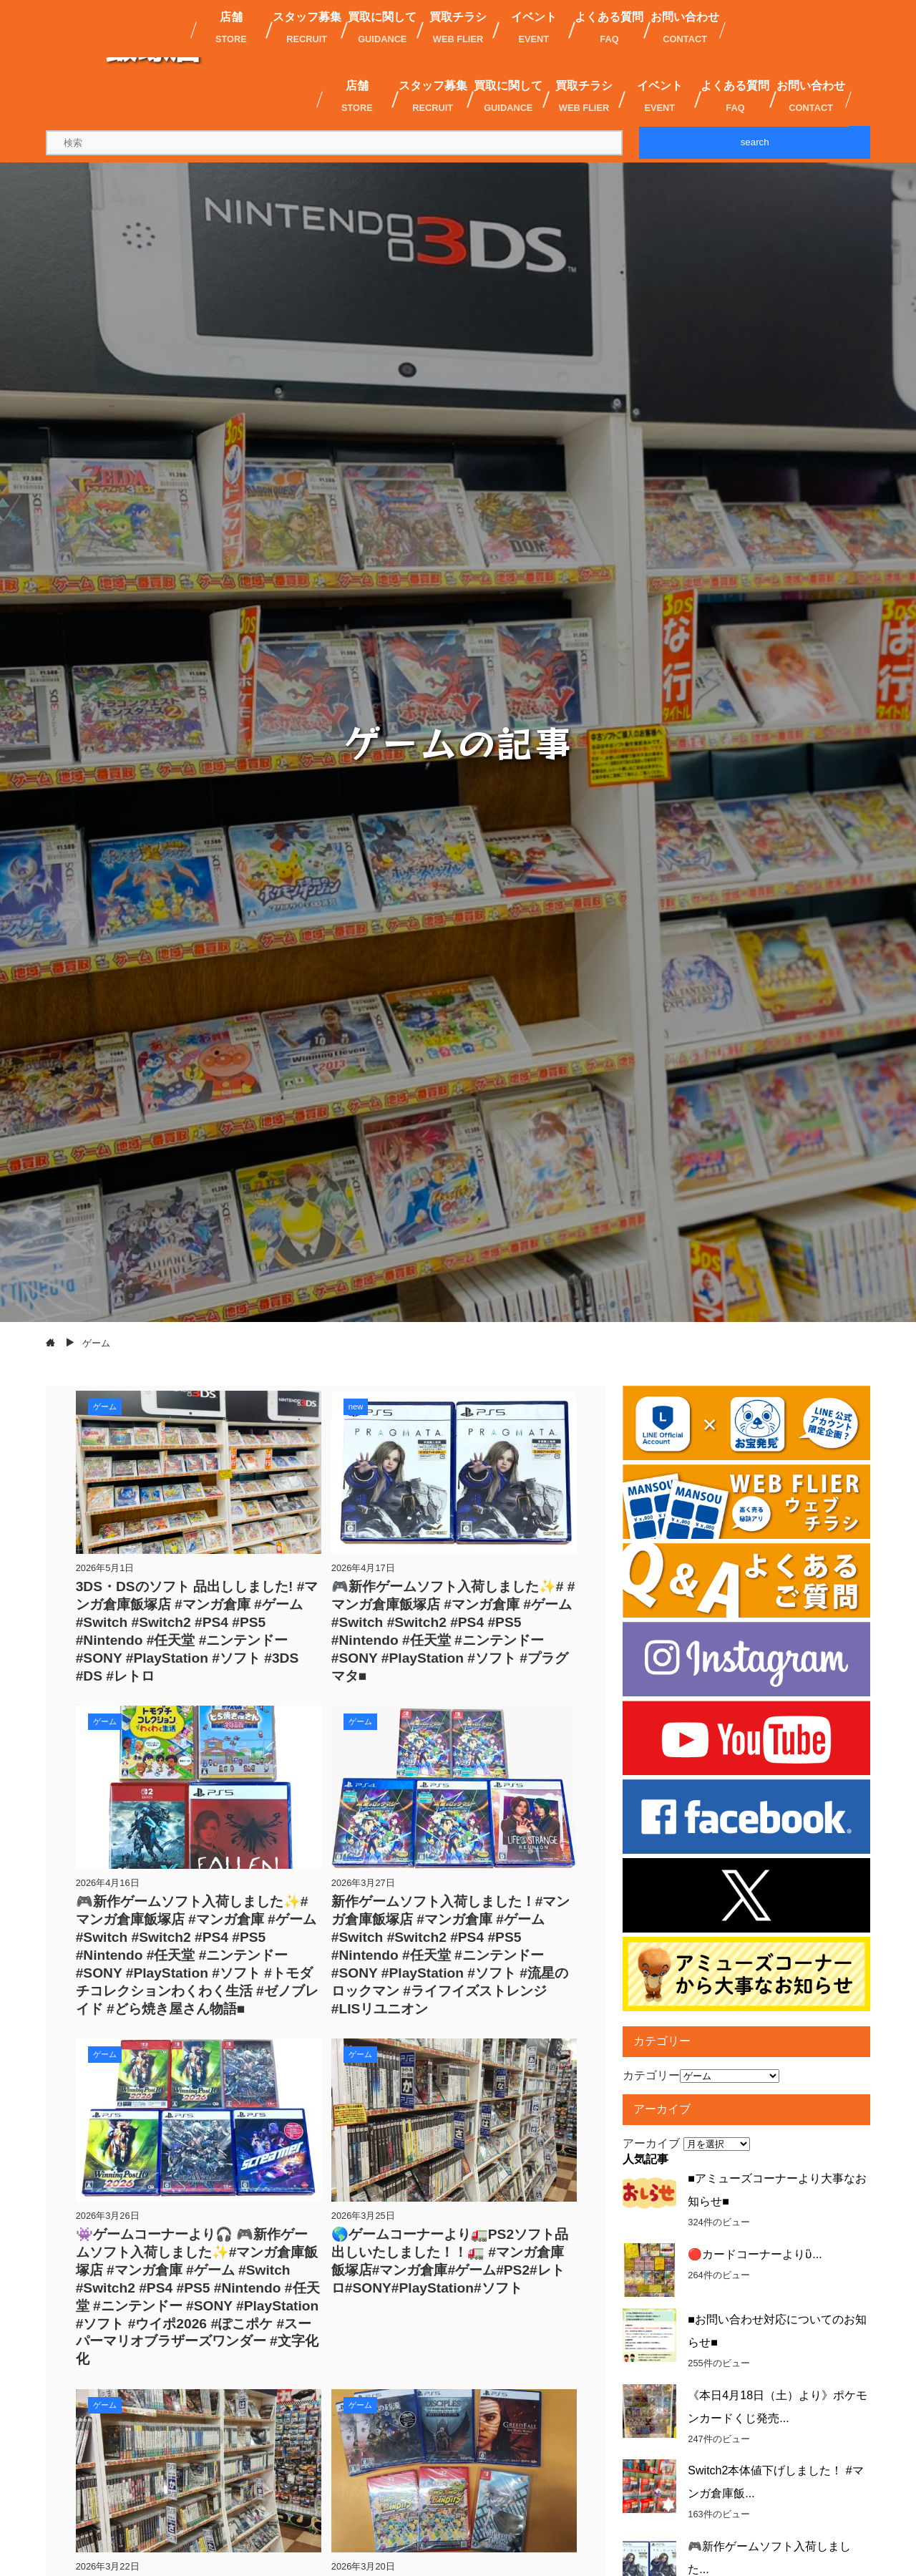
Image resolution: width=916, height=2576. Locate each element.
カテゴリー (651, 2075)
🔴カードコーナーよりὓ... (755, 2254)
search (755, 142)
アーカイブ (651, 2143)
